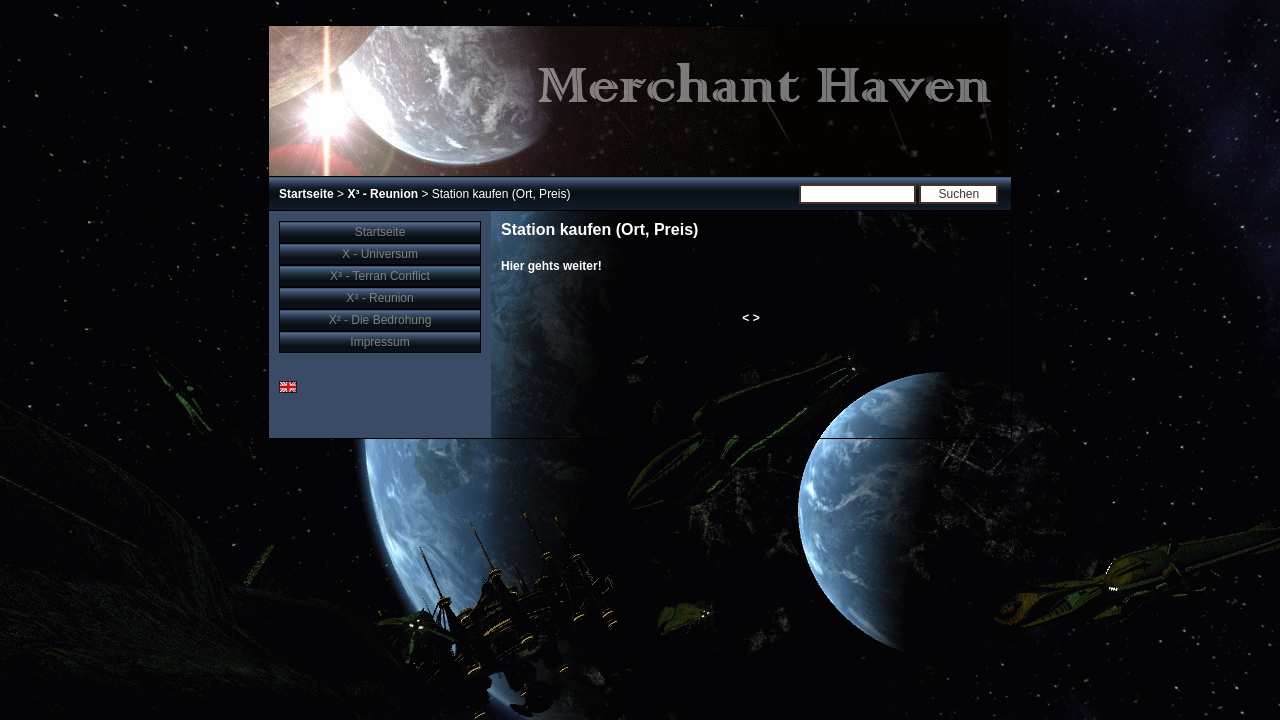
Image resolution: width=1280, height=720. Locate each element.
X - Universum (380, 254)
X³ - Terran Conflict (380, 276)
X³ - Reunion (382, 194)
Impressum (379, 342)
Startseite (306, 194)
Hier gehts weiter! (551, 266)
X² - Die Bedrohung (380, 320)
